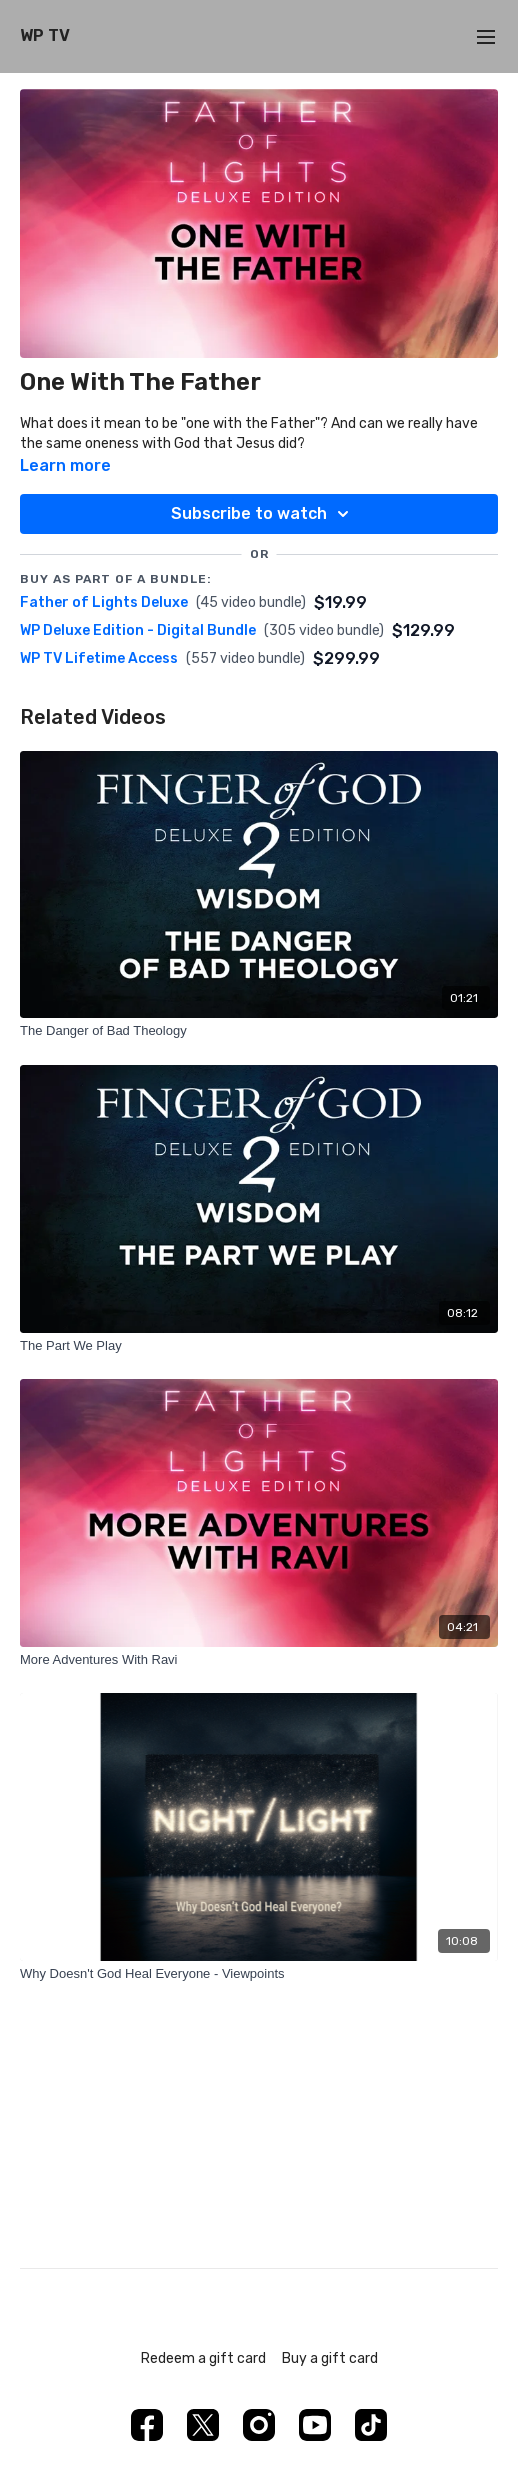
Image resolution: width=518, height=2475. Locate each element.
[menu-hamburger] (486, 36)
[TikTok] (371, 2425)
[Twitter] (203, 2425)
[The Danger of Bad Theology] (259, 1031)
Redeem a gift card (203, 2358)
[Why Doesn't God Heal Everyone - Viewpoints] (259, 1974)
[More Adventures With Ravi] (259, 1660)
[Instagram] (259, 2425)
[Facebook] (147, 2425)
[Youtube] (315, 2425)
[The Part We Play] (259, 1346)
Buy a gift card (330, 2358)
